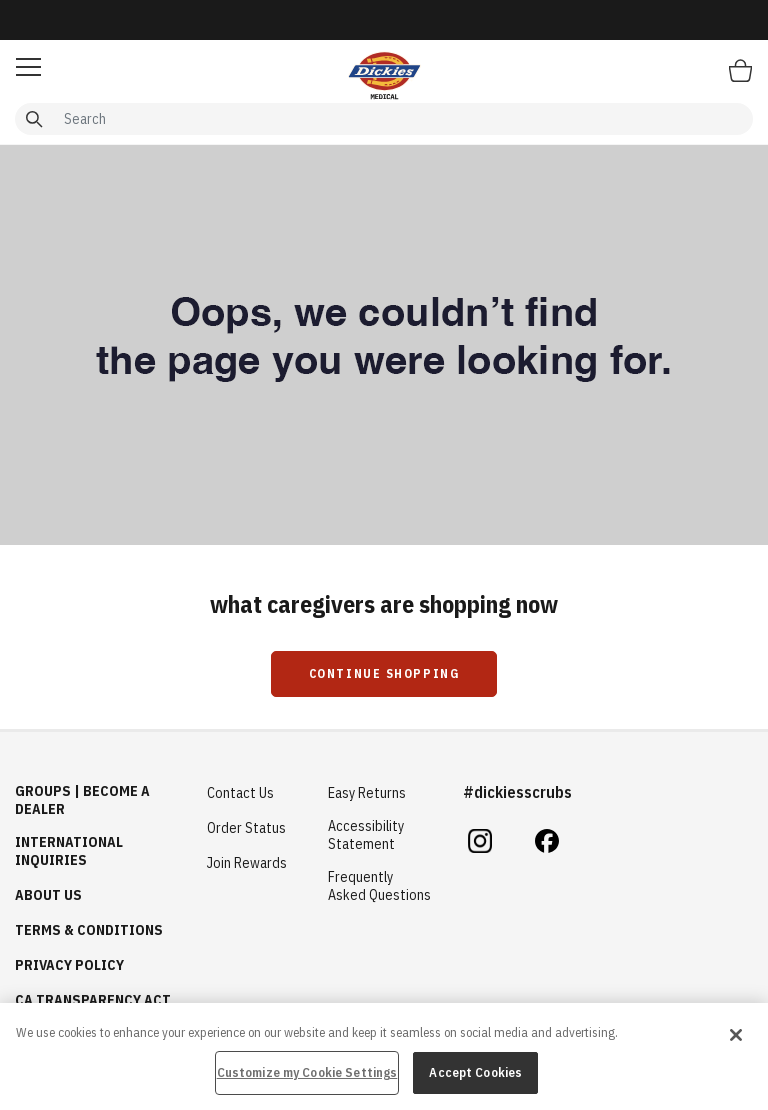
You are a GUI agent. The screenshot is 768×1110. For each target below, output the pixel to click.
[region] (384, 1056)
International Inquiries (69, 851)
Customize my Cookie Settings (307, 1072)
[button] (28, 67)
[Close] (736, 1035)
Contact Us (240, 793)
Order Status (246, 828)
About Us (48, 895)
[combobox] (384, 119)
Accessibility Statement (366, 835)
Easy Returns (367, 793)
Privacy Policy (69, 965)
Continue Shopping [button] (384, 673)
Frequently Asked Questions (379, 886)
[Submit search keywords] (34, 119)
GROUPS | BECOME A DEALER (82, 800)
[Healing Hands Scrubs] (384, 75)
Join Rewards (247, 863)
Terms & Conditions (89, 930)
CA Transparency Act (93, 1000)
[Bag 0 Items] (740, 70)
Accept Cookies (475, 1072)
